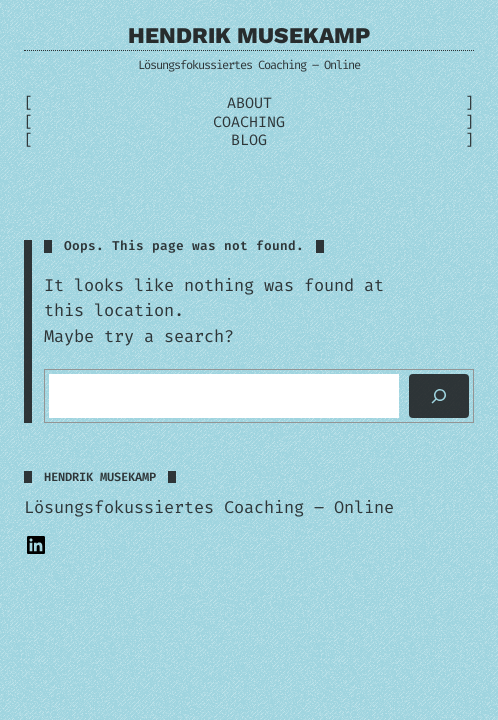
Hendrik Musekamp (249, 35)
